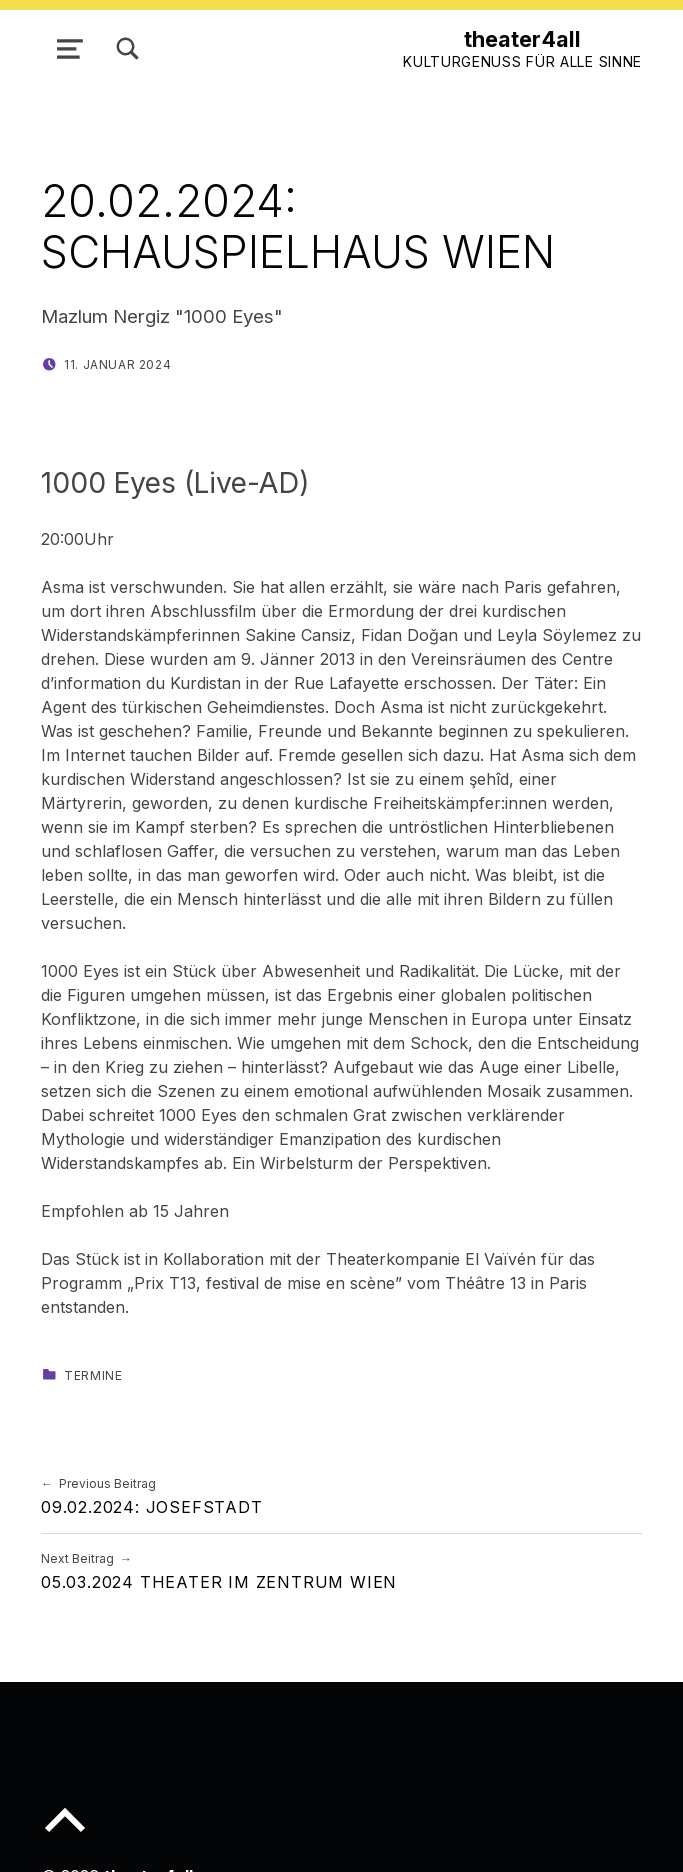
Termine (93, 1375)
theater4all (522, 39)
